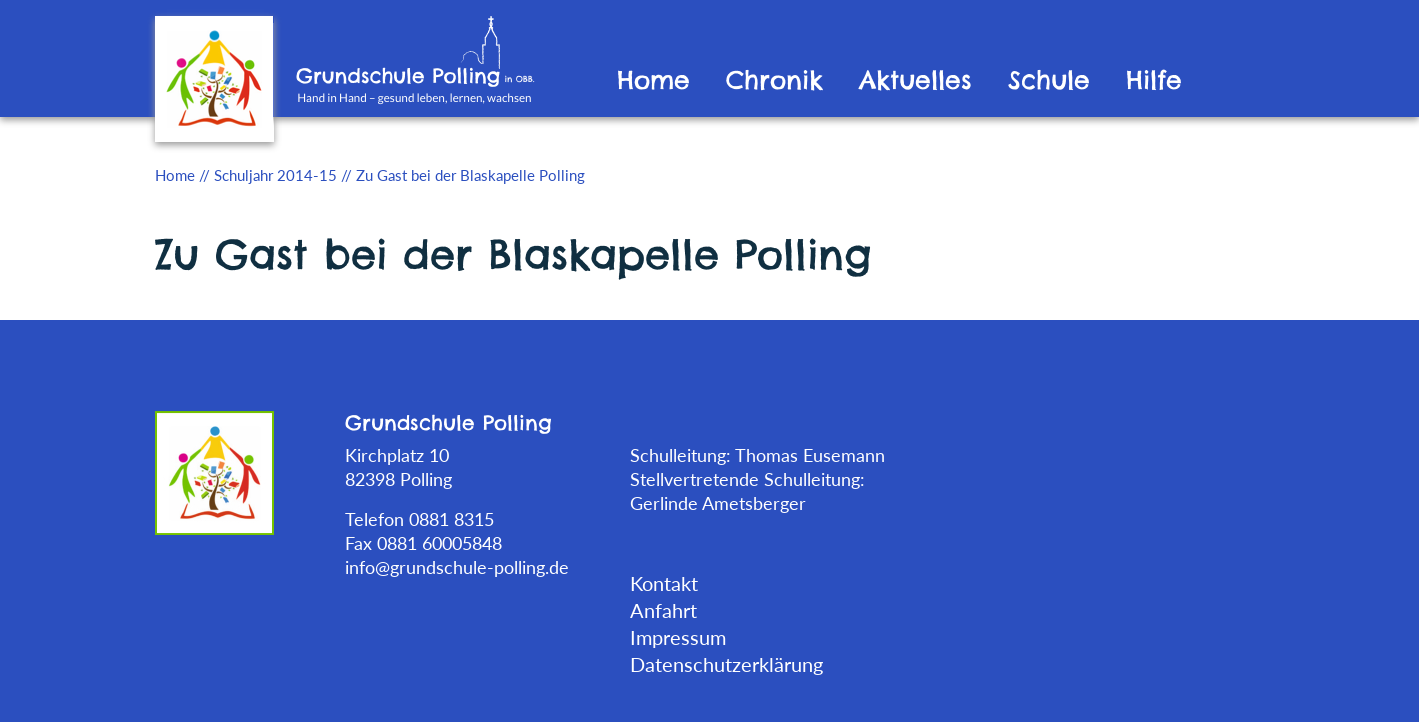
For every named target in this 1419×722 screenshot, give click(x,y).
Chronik (774, 80)
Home (653, 80)
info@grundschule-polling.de (457, 567)
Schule (1049, 80)
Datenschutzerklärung (726, 664)
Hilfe (1154, 80)
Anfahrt (663, 610)
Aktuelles (915, 80)
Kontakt (664, 583)
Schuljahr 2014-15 (275, 175)
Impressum (678, 637)
